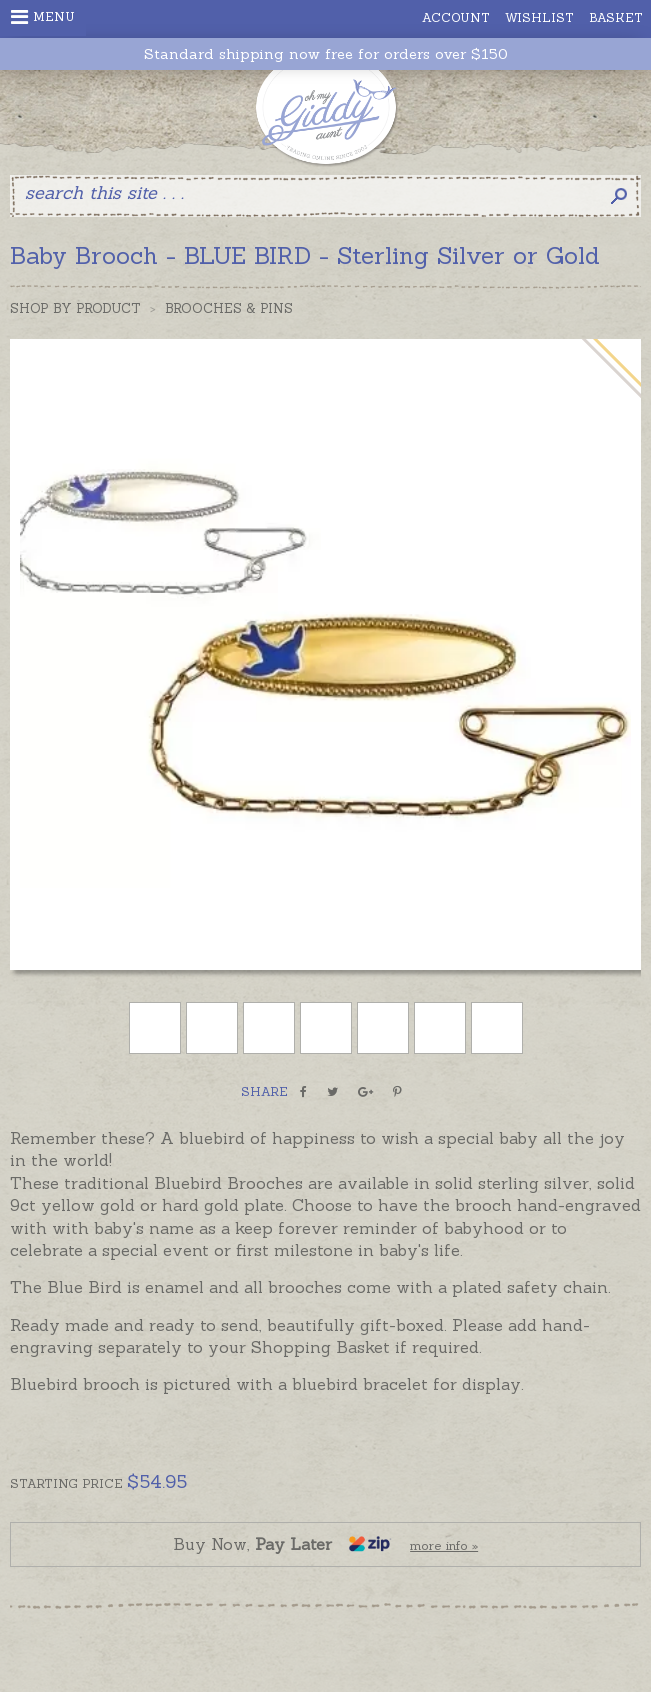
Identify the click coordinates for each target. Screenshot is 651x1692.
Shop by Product (75, 308)
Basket (616, 17)
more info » (444, 1545)
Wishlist (539, 17)
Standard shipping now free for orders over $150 (326, 54)
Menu (43, 17)
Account (456, 17)
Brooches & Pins (229, 308)
